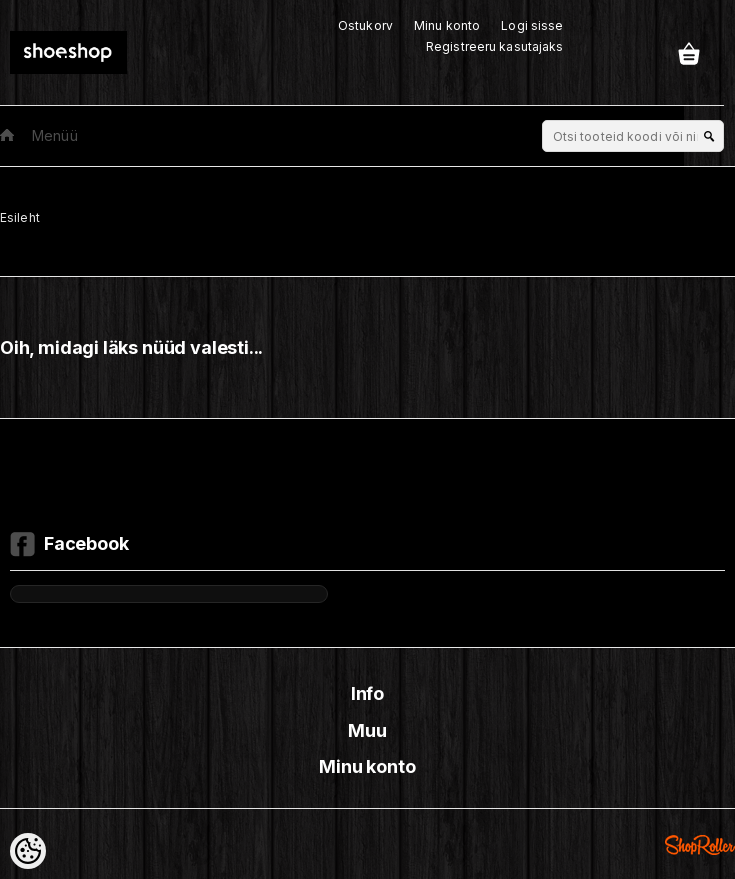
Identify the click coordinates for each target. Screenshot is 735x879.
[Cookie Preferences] (28, 851)
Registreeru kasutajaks (495, 46)
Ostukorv (365, 25)
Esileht (20, 217)
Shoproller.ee (700, 845)
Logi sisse (532, 25)
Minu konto (447, 25)
